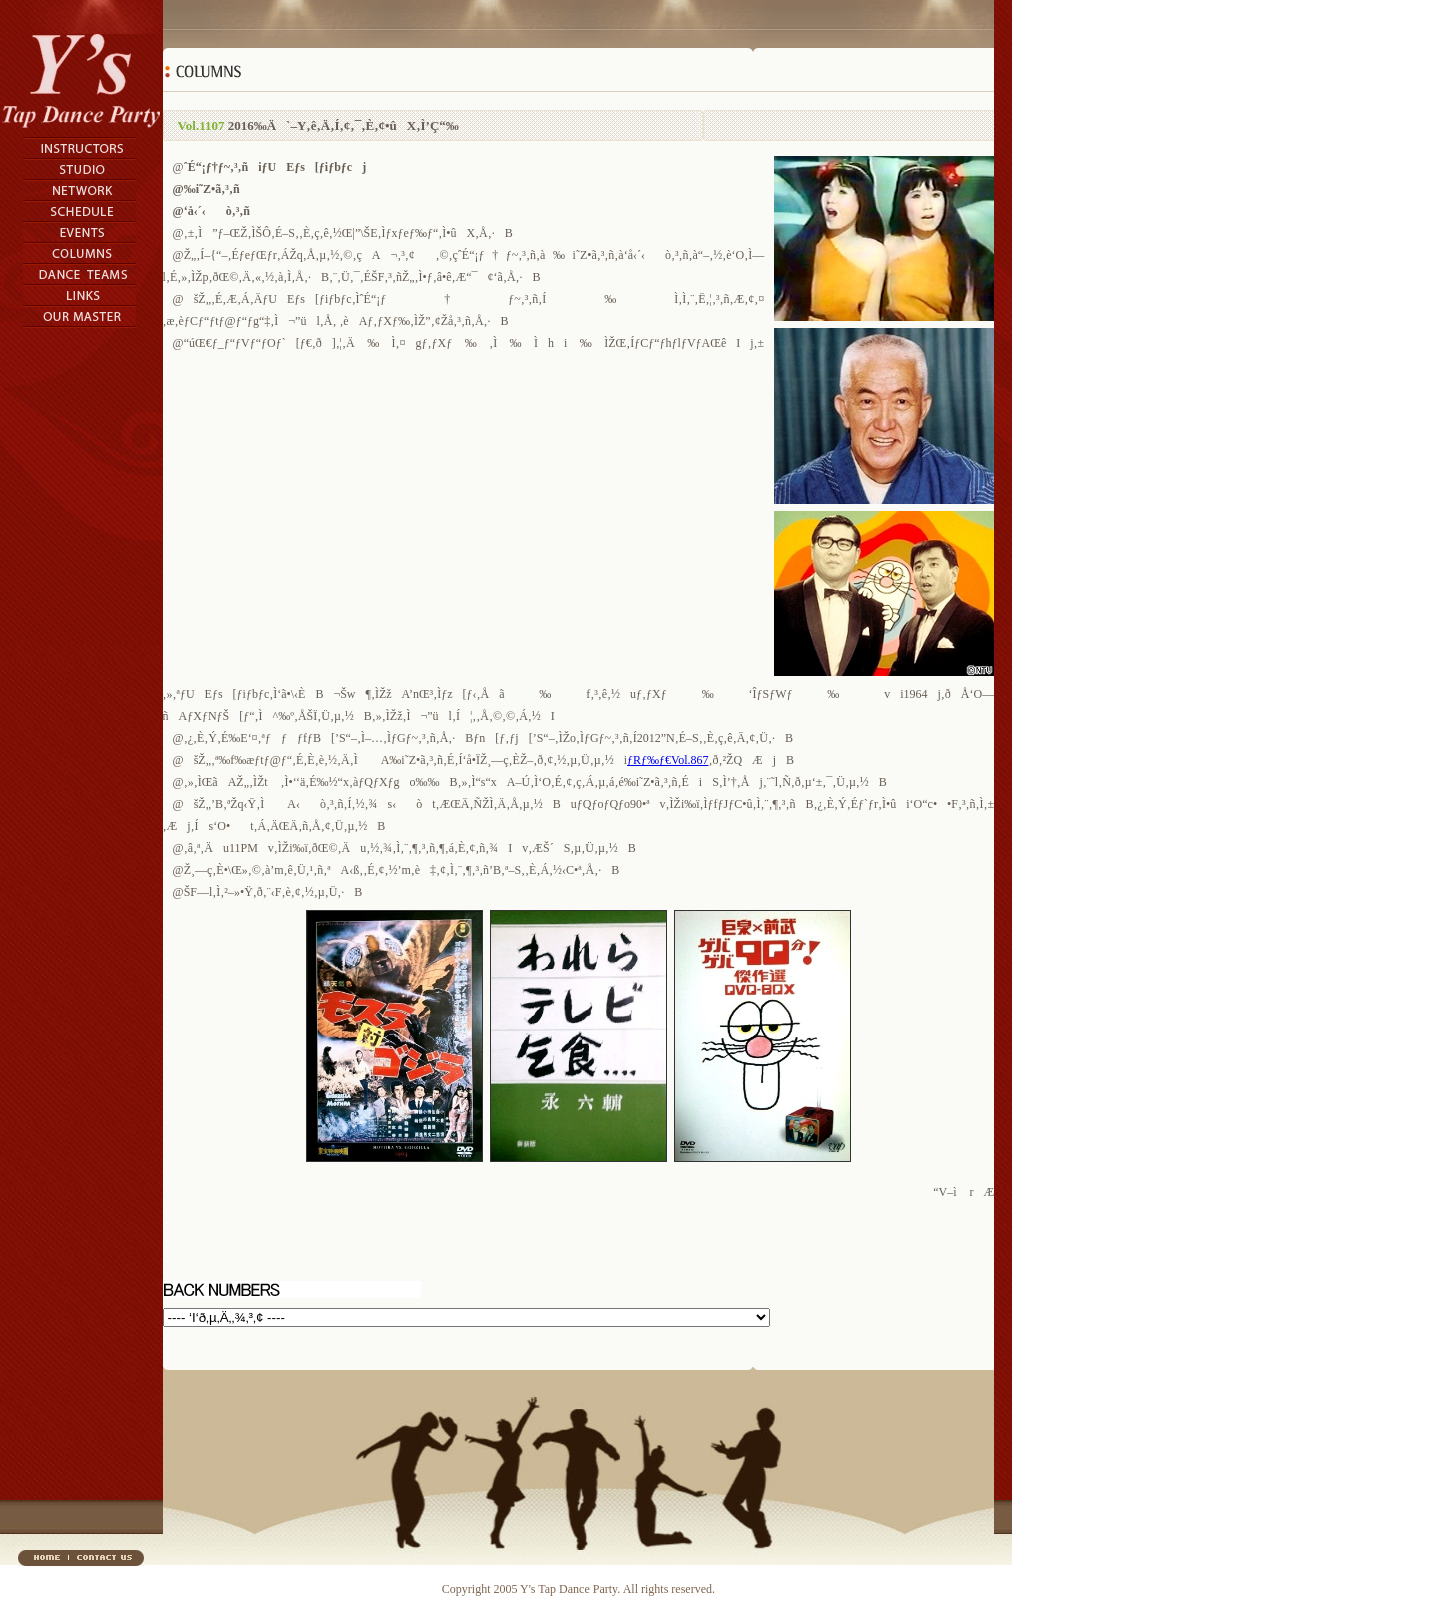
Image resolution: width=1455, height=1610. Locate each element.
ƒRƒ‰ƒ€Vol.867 (667, 760)
